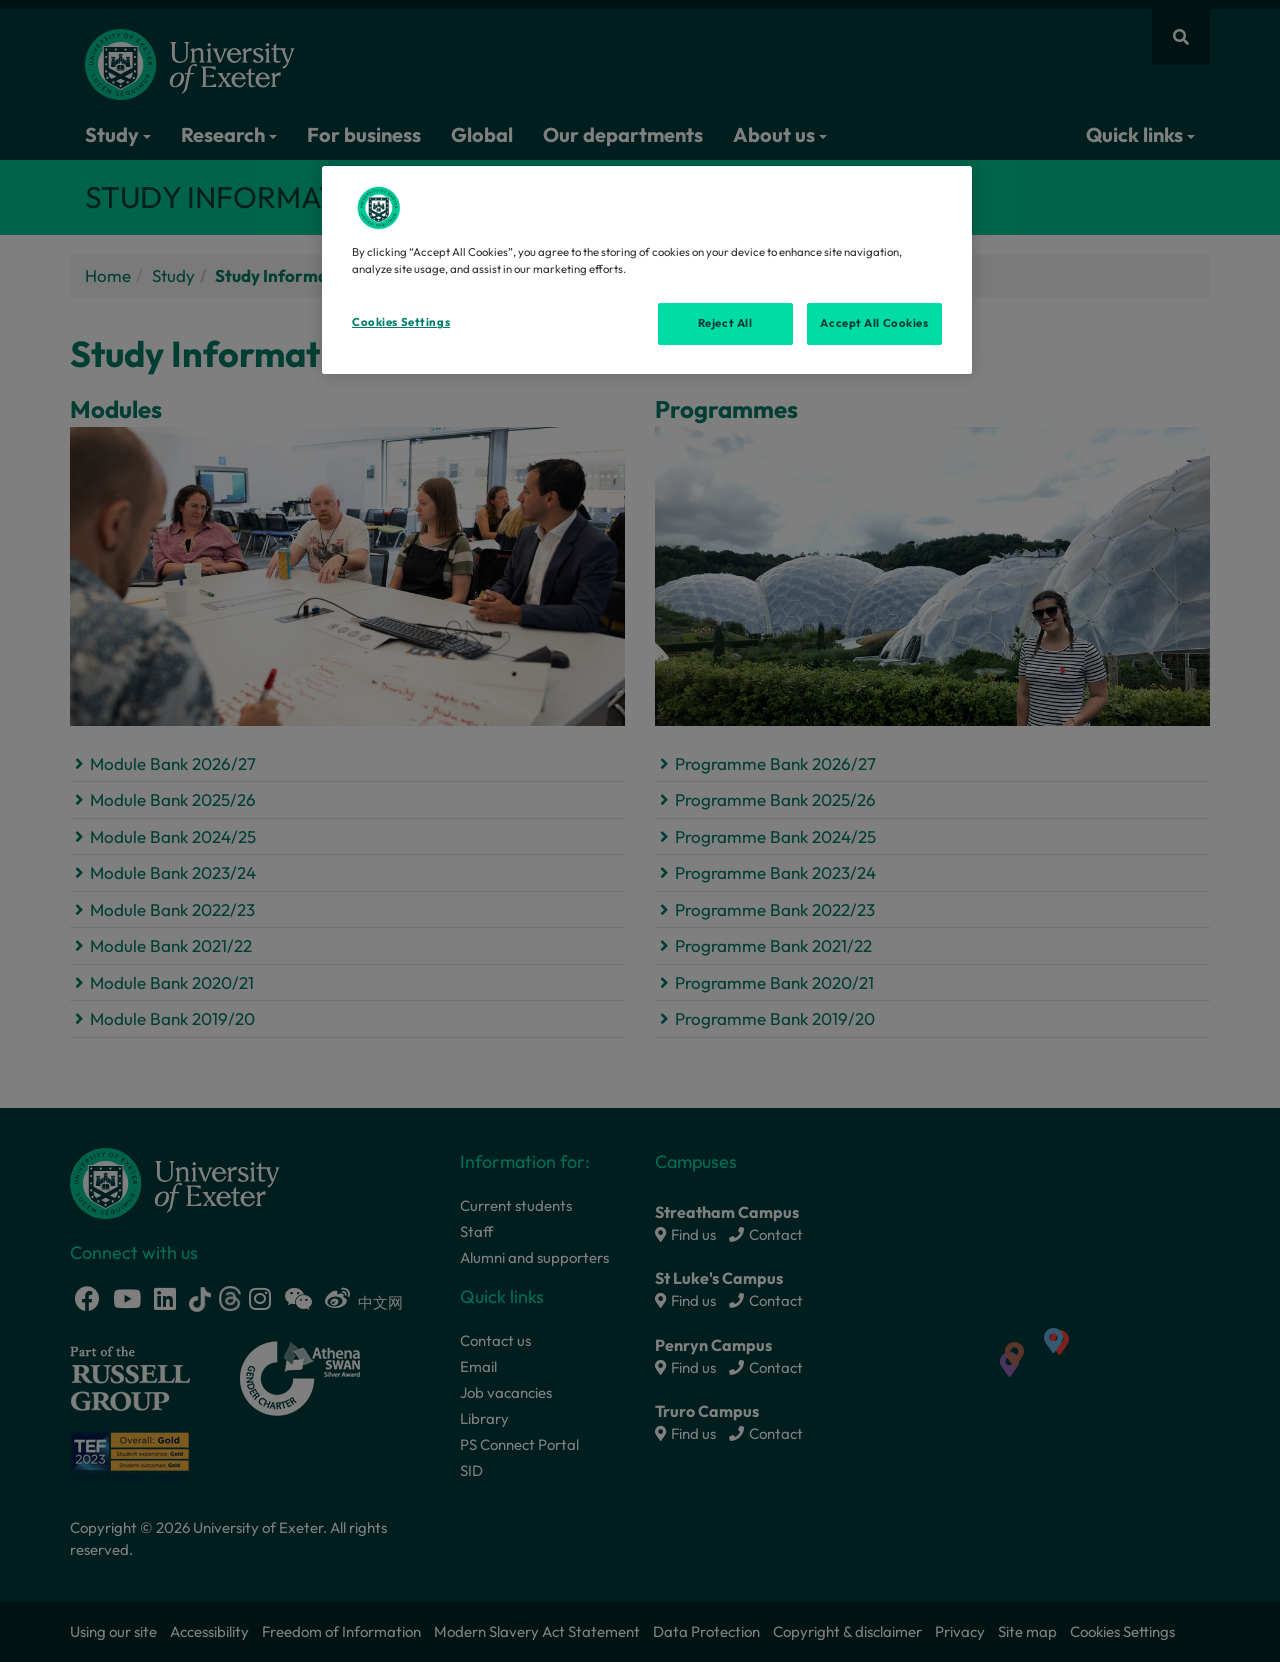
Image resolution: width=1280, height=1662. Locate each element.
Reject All (725, 323)
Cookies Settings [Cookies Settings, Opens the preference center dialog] (401, 322)
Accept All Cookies (874, 323)
